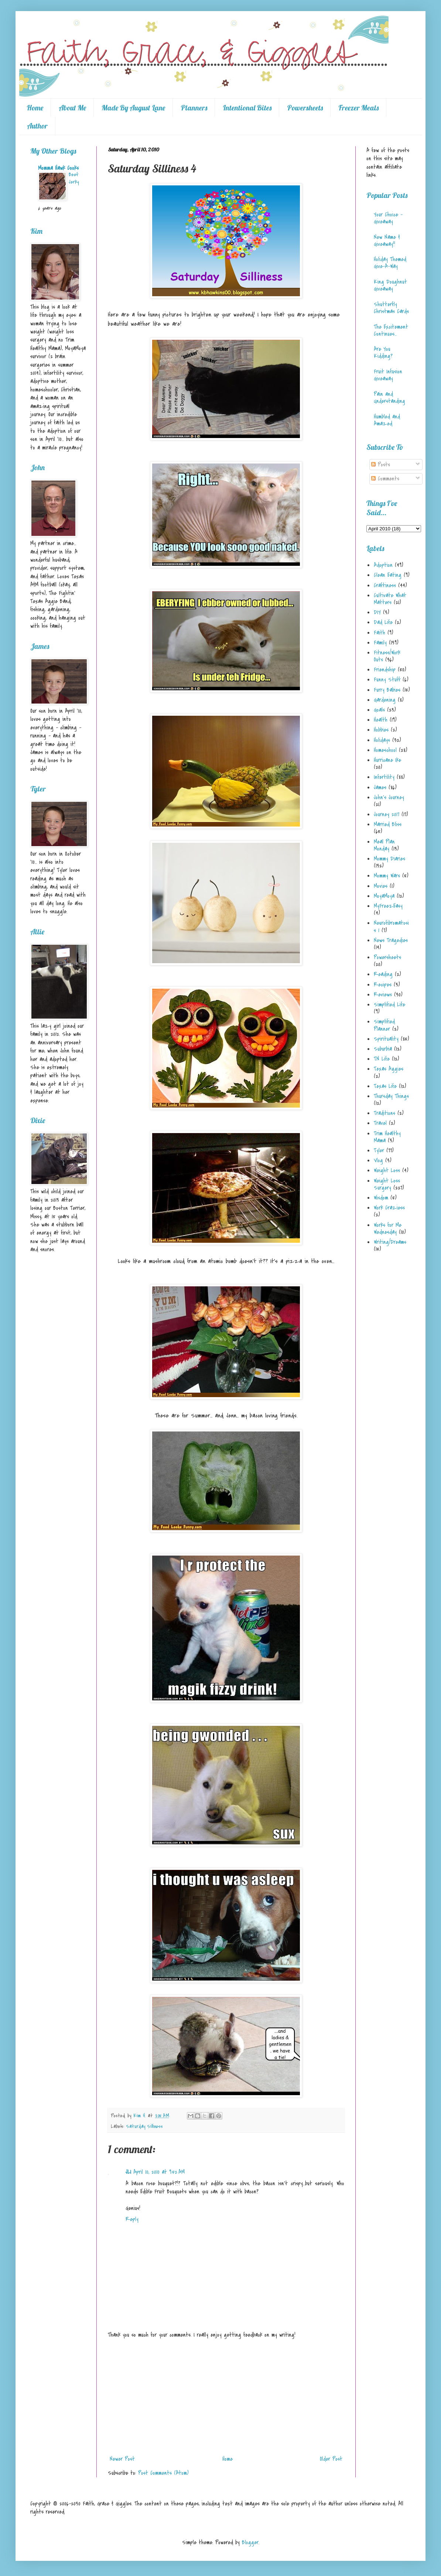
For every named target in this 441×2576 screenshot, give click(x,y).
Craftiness (385, 585)
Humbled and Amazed (387, 420)
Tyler (379, 1150)
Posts (380, 465)
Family (380, 643)
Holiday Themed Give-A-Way (390, 262)
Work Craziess (389, 1208)
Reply (132, 2219)
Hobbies (381, 730)
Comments (385, 479)
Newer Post (122, 2459)
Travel (380, 1123)
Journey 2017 (386, 814)
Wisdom (381, 1198)
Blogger (250, 2542)
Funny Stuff (387, 679)
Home (35, 107)
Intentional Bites (247, 107)
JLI (128, 2172)
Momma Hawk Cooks (58, 168)
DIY (377, 612)
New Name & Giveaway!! (387, 240)
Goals (379, 710)
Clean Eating (387, 575)
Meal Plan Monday (384, 845)
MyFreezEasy (388, 906)
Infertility (384, 777)
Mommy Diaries (389, 859)
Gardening (385, 700)
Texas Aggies (388, 1069)
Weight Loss (387, 1170)
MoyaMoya (384, 896)
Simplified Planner (384, 1025)
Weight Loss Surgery (387, 1184)
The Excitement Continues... (391, 330)
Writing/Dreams (390, 1242)
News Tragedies (391, 940)
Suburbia (383, 1049)
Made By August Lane (133, 107)
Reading (383, 974)
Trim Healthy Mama (387, 1137)
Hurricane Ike (387, 760)
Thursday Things (391, 1096)
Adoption (383, 565)
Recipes (383, 985)
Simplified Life (389, 1004)
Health (380, 720)
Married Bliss (387, 824)
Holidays (382, 740)
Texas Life (385, 1086)
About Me (72, 107)
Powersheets (305, 107)
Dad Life (383, 622)
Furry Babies (387, 690)
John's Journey (389, 797)
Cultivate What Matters (390, 598)
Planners (194, 107)
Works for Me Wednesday (387, 1228)
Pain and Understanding (389, 397)
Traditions (384, 1113)
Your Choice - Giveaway (388, 218)
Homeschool (385, 750)
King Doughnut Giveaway (390, 285)
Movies (380, 886)
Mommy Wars (387, 876)
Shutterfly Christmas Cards (391, 307)
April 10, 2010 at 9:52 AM (159, 2172)
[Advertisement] (226, 2397)
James (380, 787)
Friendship (385, 670)
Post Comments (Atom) (163, 2473)
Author (37, 125)
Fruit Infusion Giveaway (388, 375)
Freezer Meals (358, 107)
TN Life (382, 1059)
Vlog (378, 1160)
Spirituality (386, 1039)
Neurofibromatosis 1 (391, 926)
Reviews (383, 995)
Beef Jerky (74, 178)
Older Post (331, 2459)
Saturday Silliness (144, 2126)
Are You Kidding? (383, 352)
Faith (379, 633)
